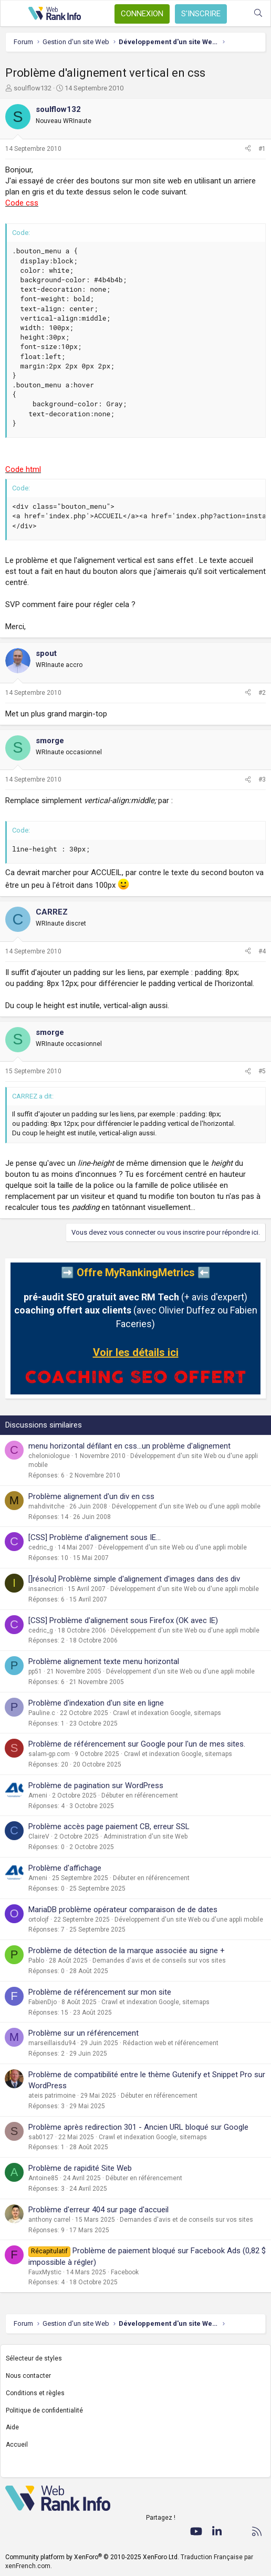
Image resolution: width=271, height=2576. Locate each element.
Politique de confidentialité (44, 2410)
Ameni (37, 1795)
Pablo (36, 1960)
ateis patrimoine (52, 2095)
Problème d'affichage (64, 1868)
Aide (12, 2427)
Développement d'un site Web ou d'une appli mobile (186, 1506)
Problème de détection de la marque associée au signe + (126, 1950)
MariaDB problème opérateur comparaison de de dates (122, 1909)
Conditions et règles (35, 2393)
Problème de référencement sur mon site (99, 1992)
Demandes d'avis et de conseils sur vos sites (159, 1960)
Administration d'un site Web (145, 1836)
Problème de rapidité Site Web (80, 2168)
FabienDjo (42, 2002)
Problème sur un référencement (83, 2033)
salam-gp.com (49, 1754)
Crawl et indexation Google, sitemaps (167, 1713)
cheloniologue (49, 1456)
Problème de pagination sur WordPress (95, 1785)
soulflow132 (32, 88)
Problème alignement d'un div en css (91, 1496)
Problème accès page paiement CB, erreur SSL (109, 1826)
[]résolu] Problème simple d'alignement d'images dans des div (134, 1579)
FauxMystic (44, 2272)
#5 (262, 1071)
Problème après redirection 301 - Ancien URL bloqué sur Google (138, 2127)
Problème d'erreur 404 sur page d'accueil (98, 2209)
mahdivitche (46, 1506)
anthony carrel (49, 2219)
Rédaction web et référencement (170, 2043)
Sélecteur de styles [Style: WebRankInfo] (34, 2358)
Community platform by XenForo (92, 2557)
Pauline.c (41, 1713)
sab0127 (41, 2137)
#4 (262, 951)
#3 (262, 779)
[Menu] (14, 14)
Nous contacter (28, 2375)
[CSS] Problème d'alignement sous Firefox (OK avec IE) (123, 1620)
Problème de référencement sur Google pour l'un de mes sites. (136, 1744)
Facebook (125, 2272)
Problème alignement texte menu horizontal (103, 1661)
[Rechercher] (258, 13)
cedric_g (40, 1547)
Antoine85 (43, 2178)
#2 (262, 692)
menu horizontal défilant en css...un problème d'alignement (129, 1446)
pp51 (35, 1671)
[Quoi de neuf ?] (237, 13)
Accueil (17, 2444)
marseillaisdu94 (52, 2043)
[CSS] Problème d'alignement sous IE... (94, 1537)
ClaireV (38, 1836)
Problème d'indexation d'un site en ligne (96, 1703)
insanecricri (45, 1589)
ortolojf (38, 1919)
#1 (262, 148)
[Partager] (248, 149)
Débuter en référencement (139, 1795)
